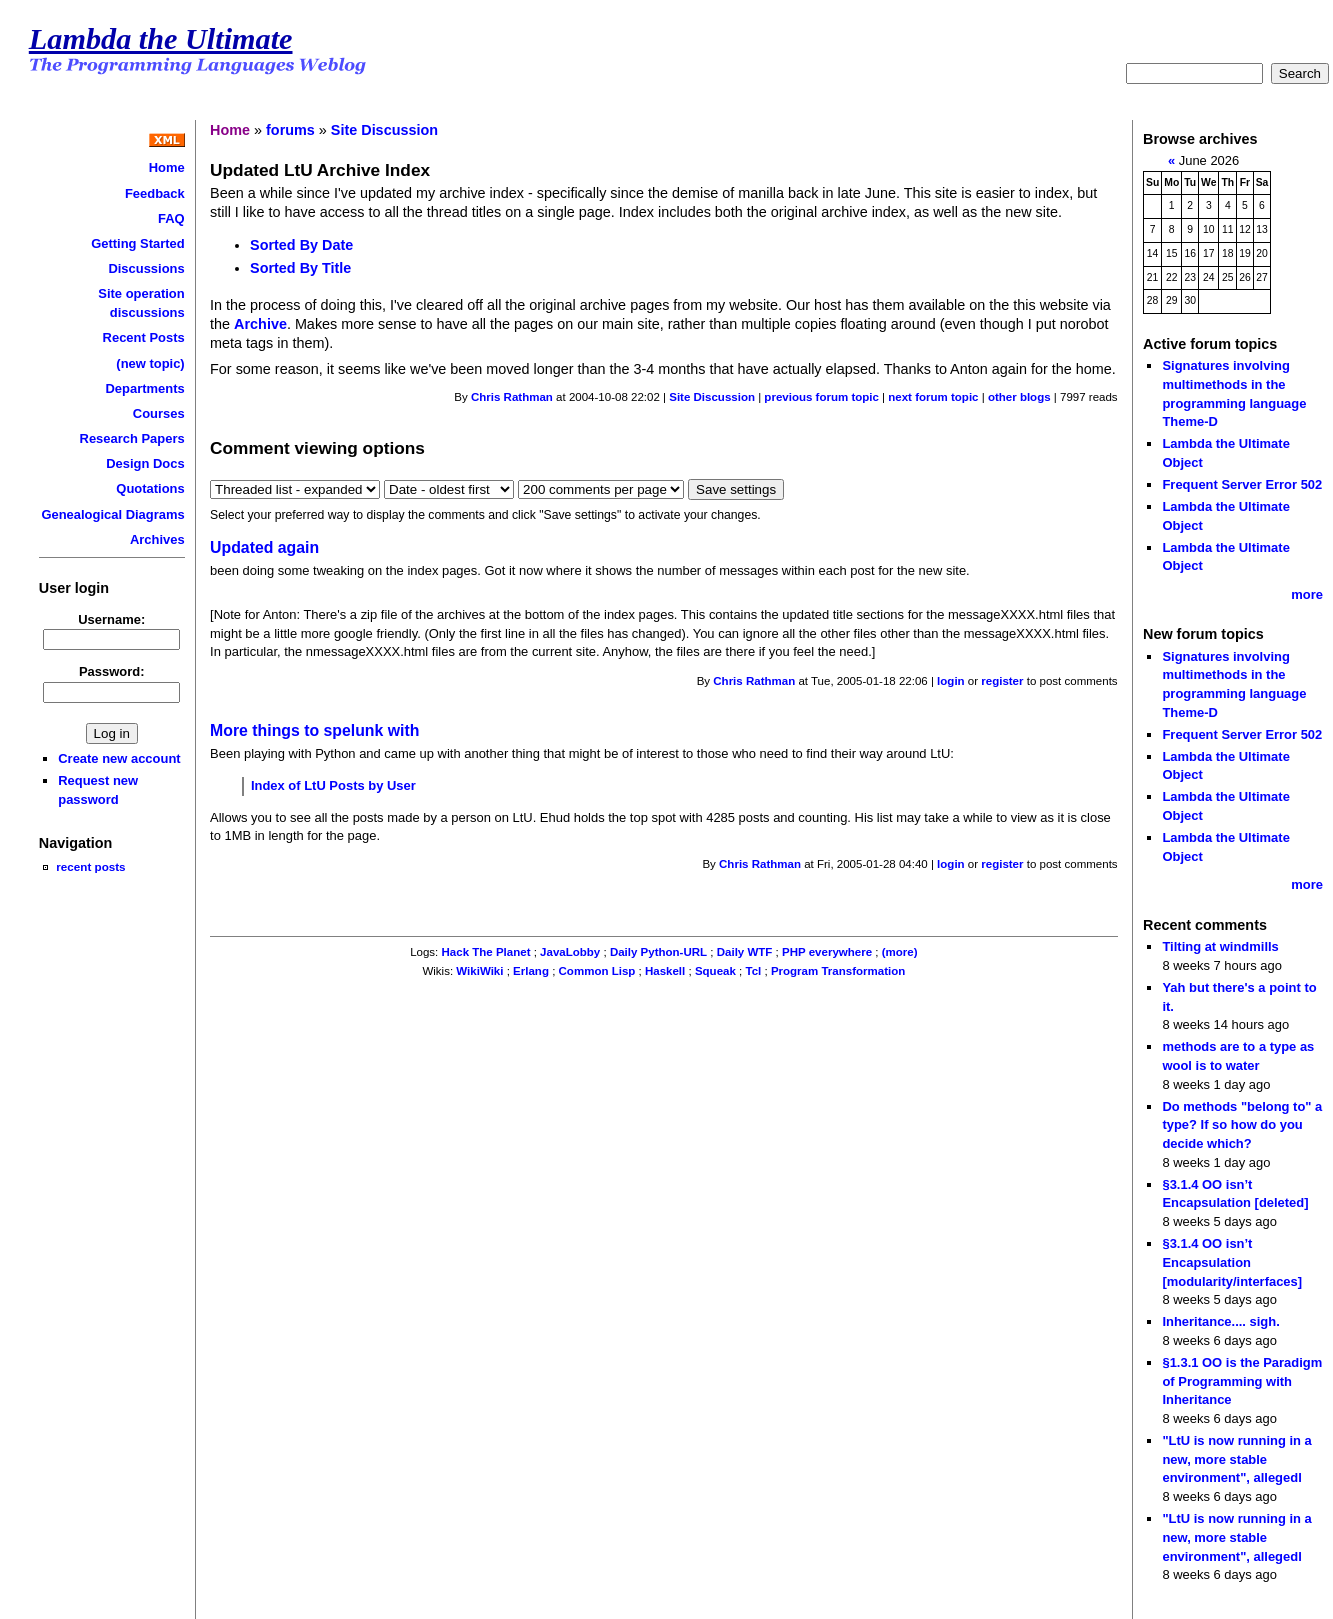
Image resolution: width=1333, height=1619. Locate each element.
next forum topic (933, 397)
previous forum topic (821, 397)
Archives (157, 539)
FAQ (171, 218)
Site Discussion (384, 130)
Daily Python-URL (658, 952)
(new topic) (150, 363)
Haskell (665, 971)
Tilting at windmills (1220, 946)
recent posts (90, 866)
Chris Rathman (512, 397)
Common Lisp (597, 971)
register (1002, 681)
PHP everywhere (827, 952)
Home (167, 167)
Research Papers (132, 438)
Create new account (119, 758)
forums (290, 130)
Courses (159, 413)
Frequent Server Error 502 (1242, 484)
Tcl (753, 971)
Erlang (531, 971)
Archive (260, 324)
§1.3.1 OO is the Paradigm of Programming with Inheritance (1242, 1381)
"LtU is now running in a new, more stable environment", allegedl (1236, 1459)
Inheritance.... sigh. (1220, 1321)
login (951, 681)
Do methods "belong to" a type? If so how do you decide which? (1242, 1125)
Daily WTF (745, 952)
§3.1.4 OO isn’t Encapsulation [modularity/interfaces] (1232, 1262)
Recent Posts (144, 337)
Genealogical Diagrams (112, 514)
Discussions (146, 268)
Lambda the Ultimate (161, 39)
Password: (112, 671)
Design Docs (145, 463)
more (1307, 594)
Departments (145, 388)
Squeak (715, 971)
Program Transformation (838, 971)
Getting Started (138, 243)
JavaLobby (570, 952)
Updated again (264, 547)
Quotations (150, 488)
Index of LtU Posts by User (333, 785)
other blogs (1019, 397)
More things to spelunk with (314, 730)
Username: (111, 619)
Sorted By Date (301, 245)
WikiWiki (479, 971)
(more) (900, 952)
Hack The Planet (486, 952)
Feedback (155, 193)
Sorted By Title (300, 268)
